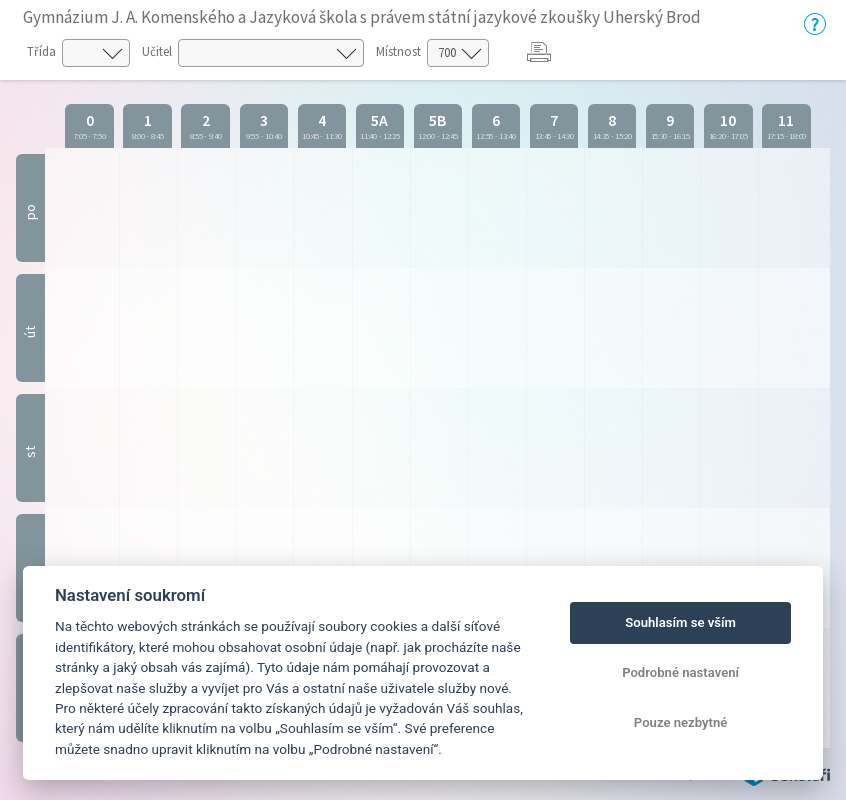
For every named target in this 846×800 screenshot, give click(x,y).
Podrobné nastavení (680, 672)
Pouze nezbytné (681, 722)
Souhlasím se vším (680, 622)
